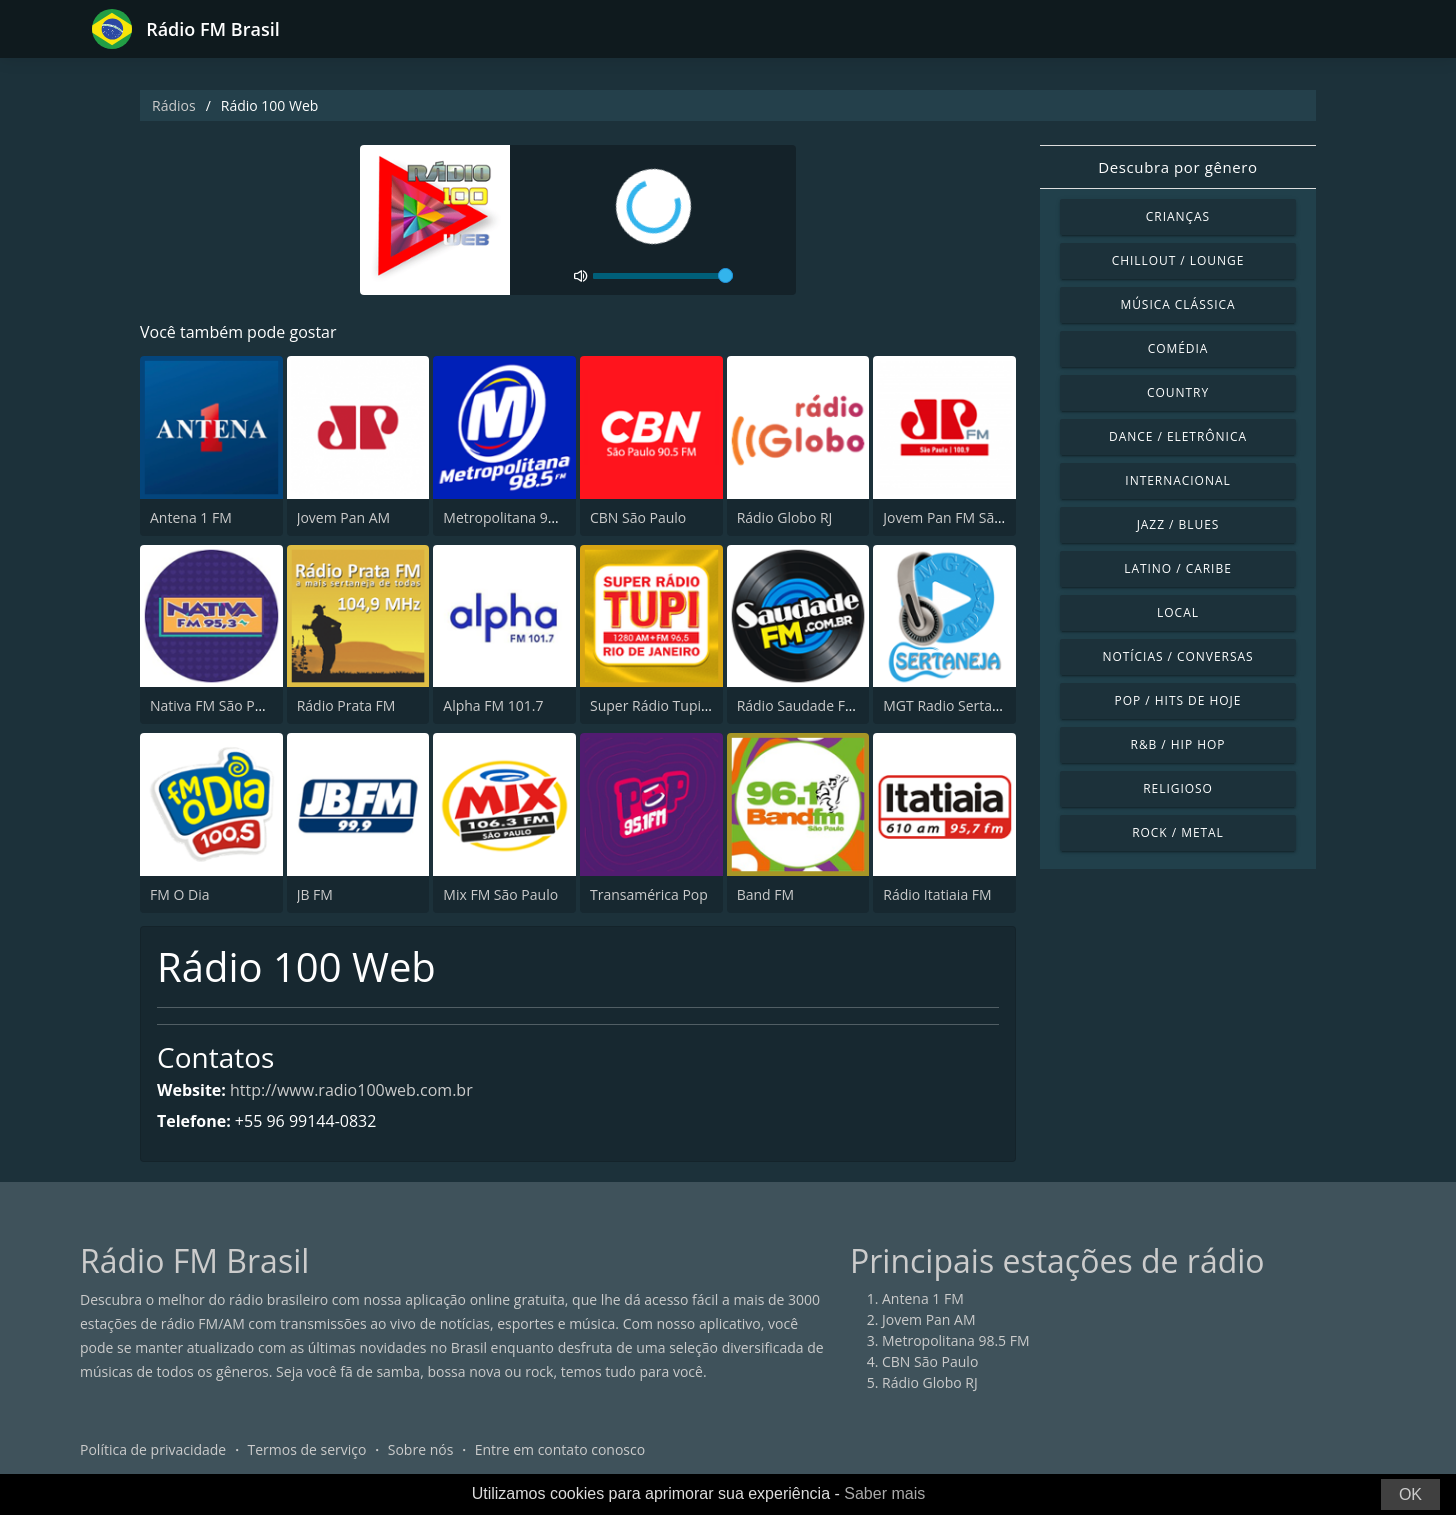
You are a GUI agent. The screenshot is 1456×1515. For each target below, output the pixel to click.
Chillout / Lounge (1178, 260)
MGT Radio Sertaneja (951, 705)
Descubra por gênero (1177, 167)
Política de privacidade (153, 1449)
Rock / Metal (1178, 832)
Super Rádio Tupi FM (657, 705)
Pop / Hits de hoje (1178, 700)
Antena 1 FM (191, 517)
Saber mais (884, 1493)
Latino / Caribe (1178, 568)
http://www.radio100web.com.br (351, 1090)
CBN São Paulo (638, 517)
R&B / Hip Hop (1178, 744)
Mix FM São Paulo (500, 894)
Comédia (1178, 348)
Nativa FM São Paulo (216, 705)
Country (1178, 392)
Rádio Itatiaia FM (937, 894)
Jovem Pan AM (344, 517)
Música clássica (1177, 304)
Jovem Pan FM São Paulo (963, 517)
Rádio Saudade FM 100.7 (817, 705)
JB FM (315, 894)
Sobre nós (421, 1449)
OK (1410, 1494)
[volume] (663, 276)
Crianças (1178, 216)
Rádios (174, 105)
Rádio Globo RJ (785, 517)
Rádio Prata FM (346, 705)
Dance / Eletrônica (1178, 436)
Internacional (1177, 480)
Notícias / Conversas (1177, 656)
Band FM (765, 894)
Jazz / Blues (1178, 524)
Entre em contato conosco (560, 1449)
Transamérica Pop (649, 894)
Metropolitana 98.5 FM (517, 517)
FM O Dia (179, 894)
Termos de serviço (307, 1449)
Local (1178, 612)
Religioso (1178, 788)
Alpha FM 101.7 (493, 705)
